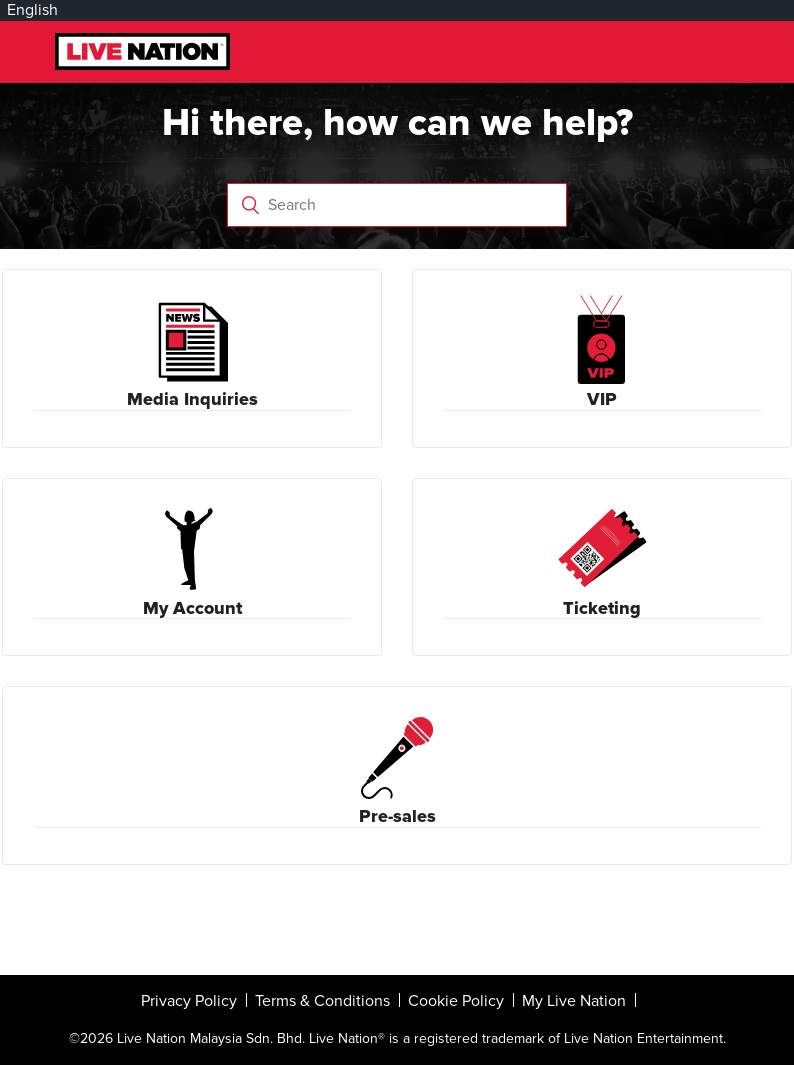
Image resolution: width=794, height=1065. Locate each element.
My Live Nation (574, 1001)
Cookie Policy (456, 1001)
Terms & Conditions (322, 1001)
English (32, 10)
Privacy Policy (189, 1001)
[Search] (396, 205)
